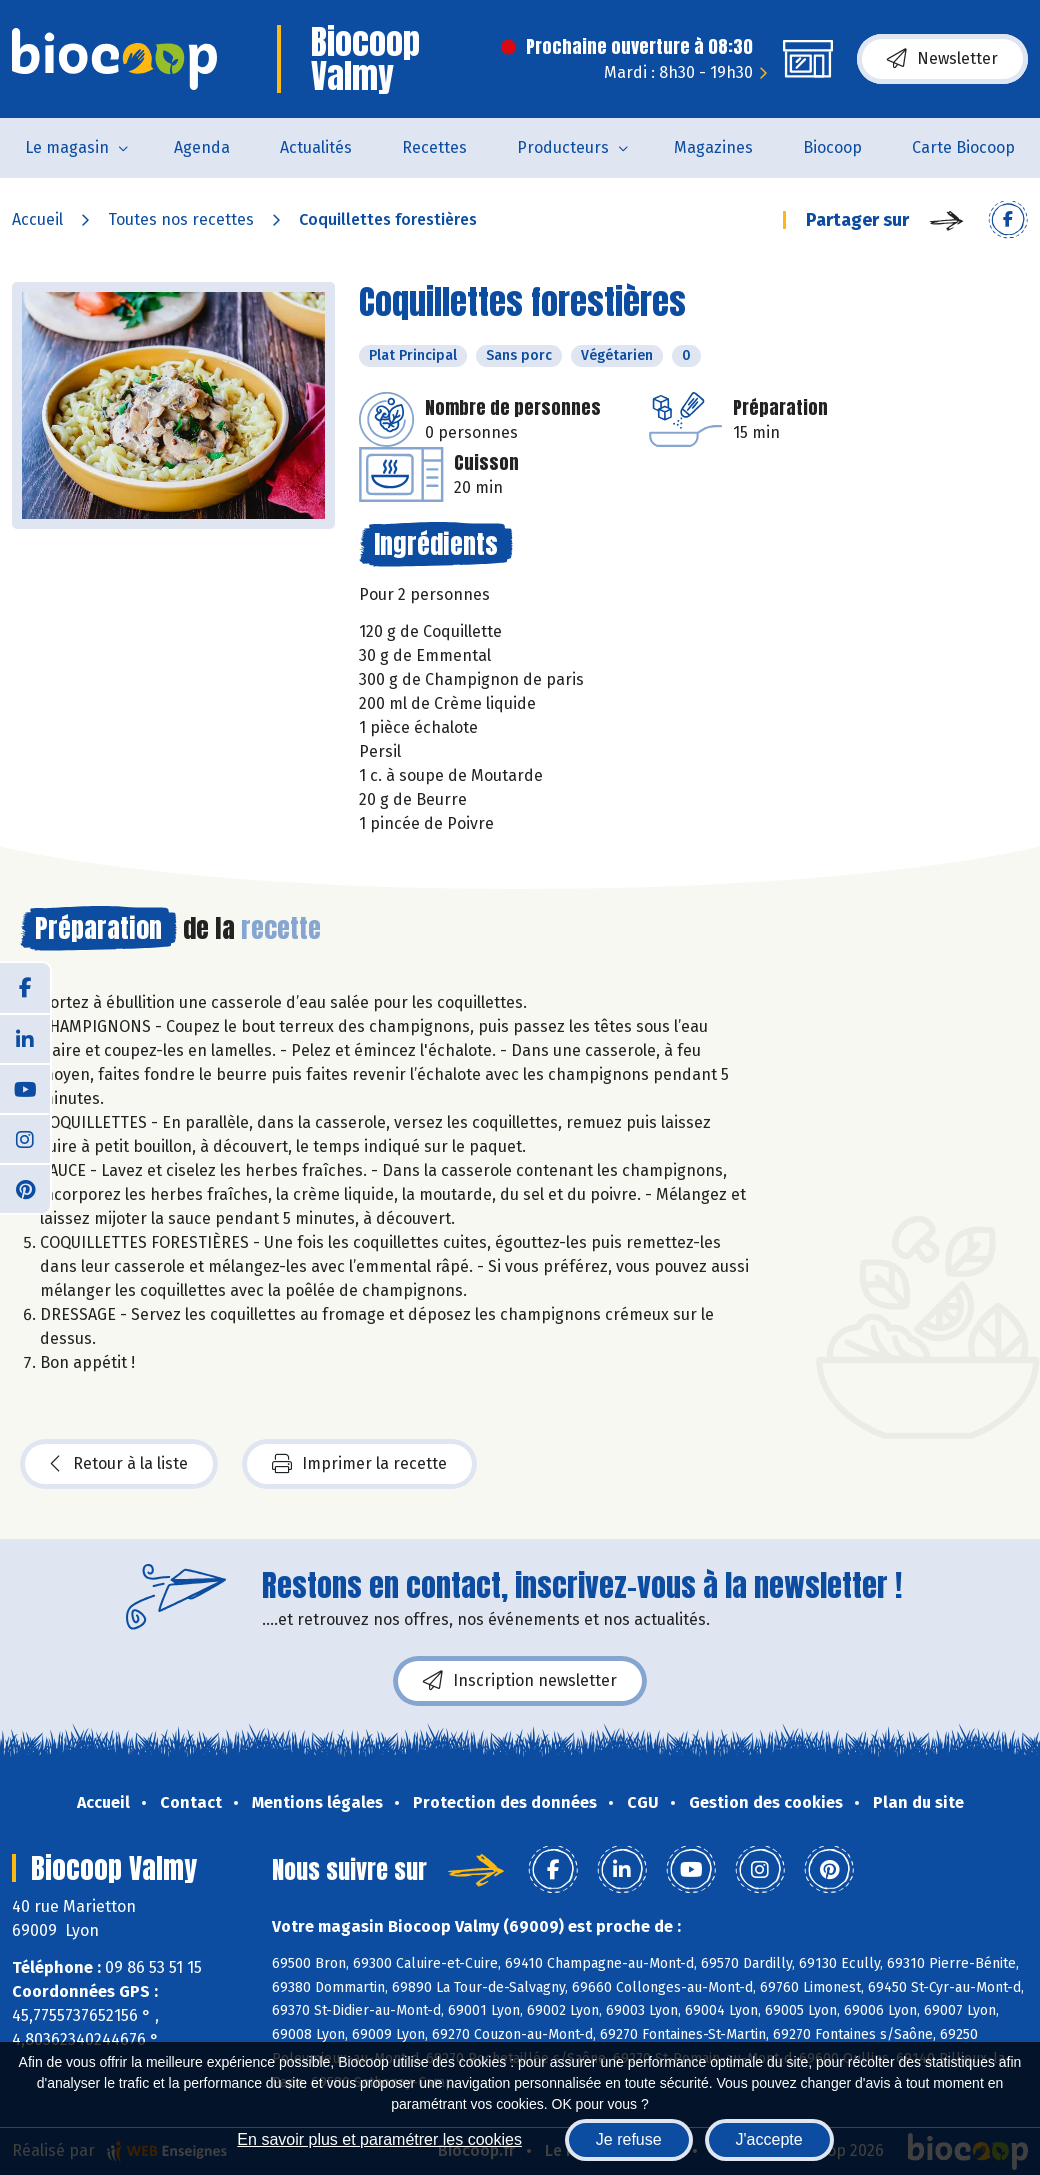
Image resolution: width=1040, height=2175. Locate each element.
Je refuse (629, 2139)
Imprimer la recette (359, 1464)
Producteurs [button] (563, 147)
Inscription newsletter (520, 1681)
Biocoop (832, 147)
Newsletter (942, 59)
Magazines (713, 147)
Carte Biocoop (963, 147)
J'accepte (769, 2139)
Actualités (316, 147)
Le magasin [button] (67, 147)
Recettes (434, 147)
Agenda (202, 147)
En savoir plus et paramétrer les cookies (379, 2139)
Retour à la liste (119, 1464)
